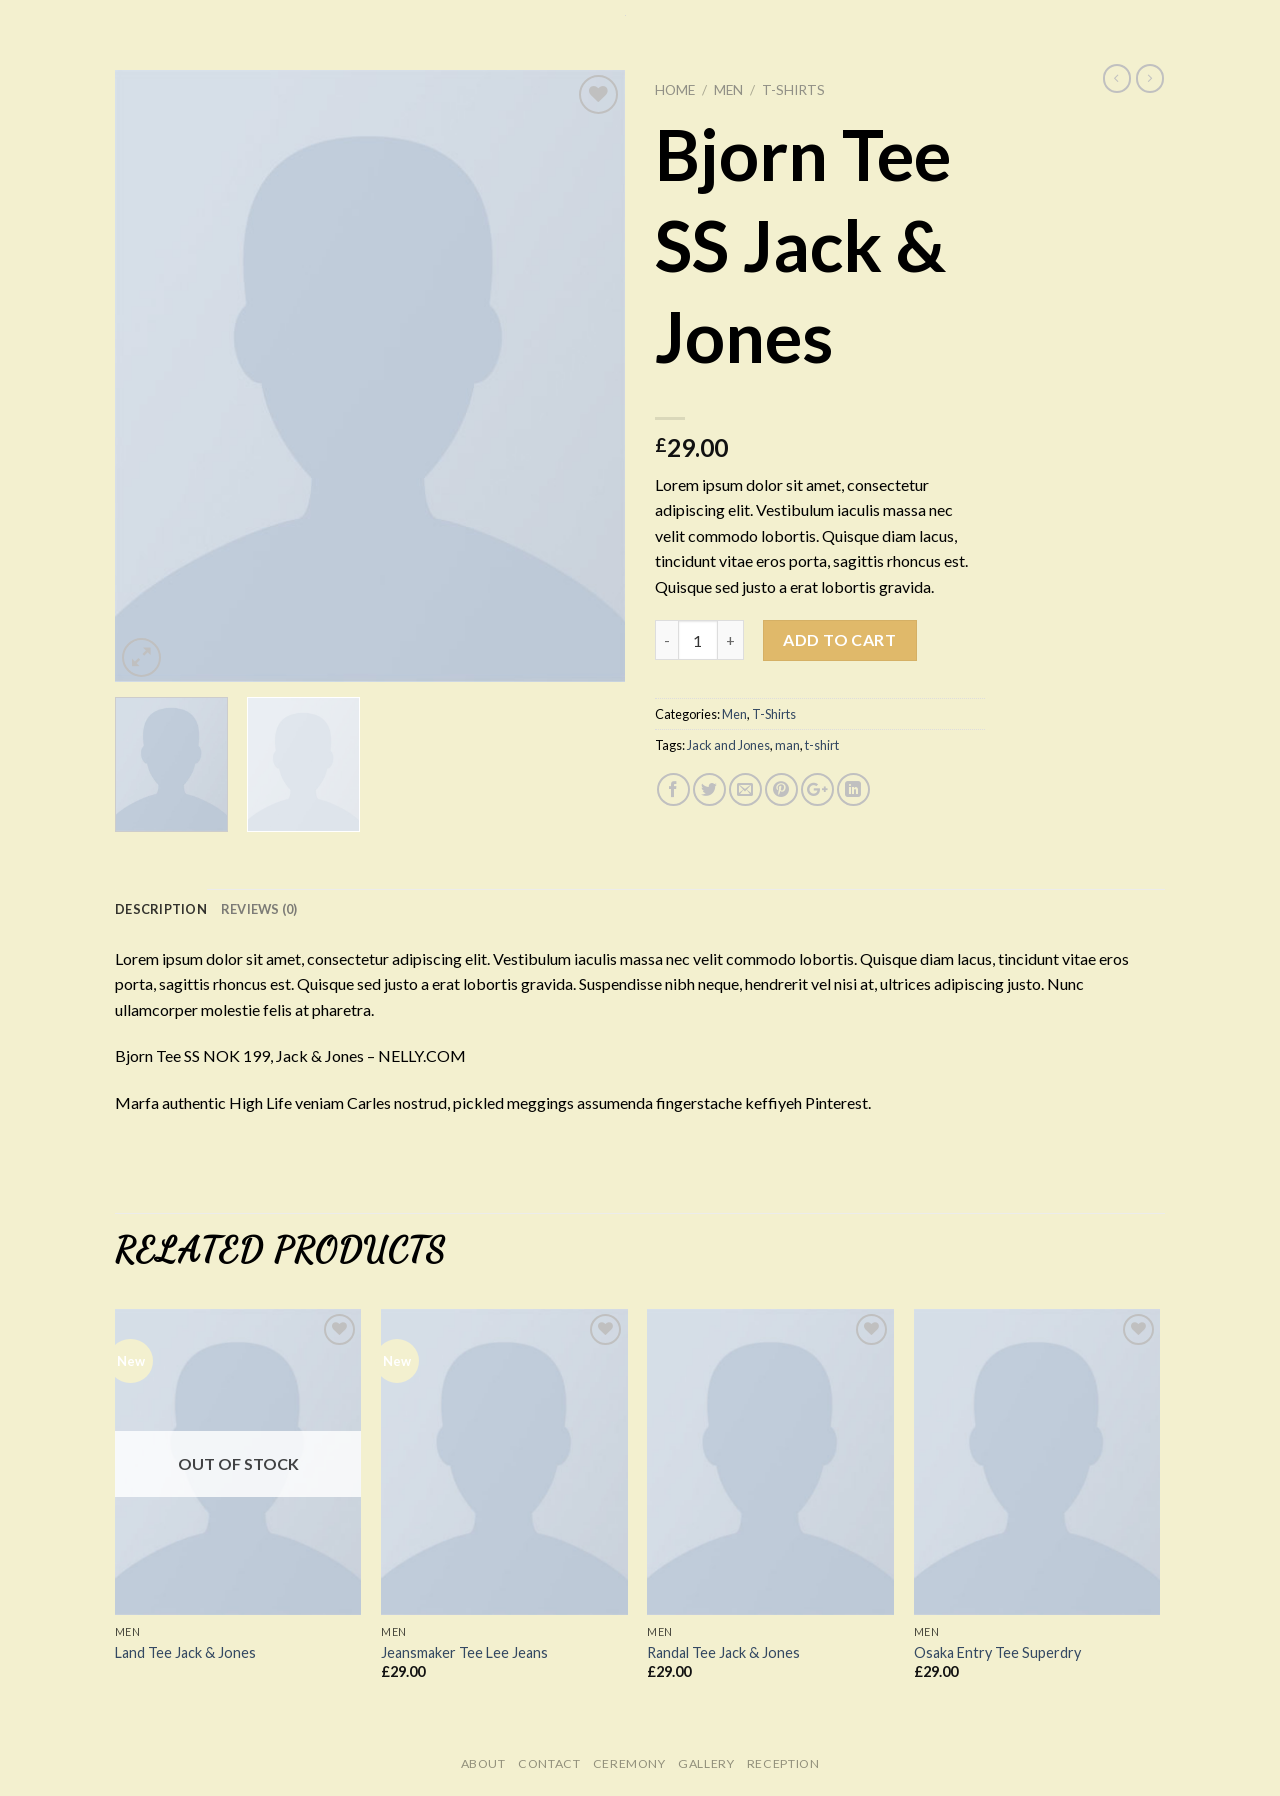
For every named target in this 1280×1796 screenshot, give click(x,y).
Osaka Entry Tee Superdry (997, 1652)
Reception (783, 1763)
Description (161, 909)
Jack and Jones (728, 745)
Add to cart (839, 639)
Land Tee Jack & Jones (185, 1652)
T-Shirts (793, 90)
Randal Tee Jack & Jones (723, 1652)
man (787, 745)
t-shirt (822, 745)
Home (675, 90)
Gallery (706, 1763)
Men (728, 90)
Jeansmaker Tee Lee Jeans (464, 1652)
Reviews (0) (259, 909)
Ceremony (629, 1763)
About (483, 1763)
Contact (549, 1763)
